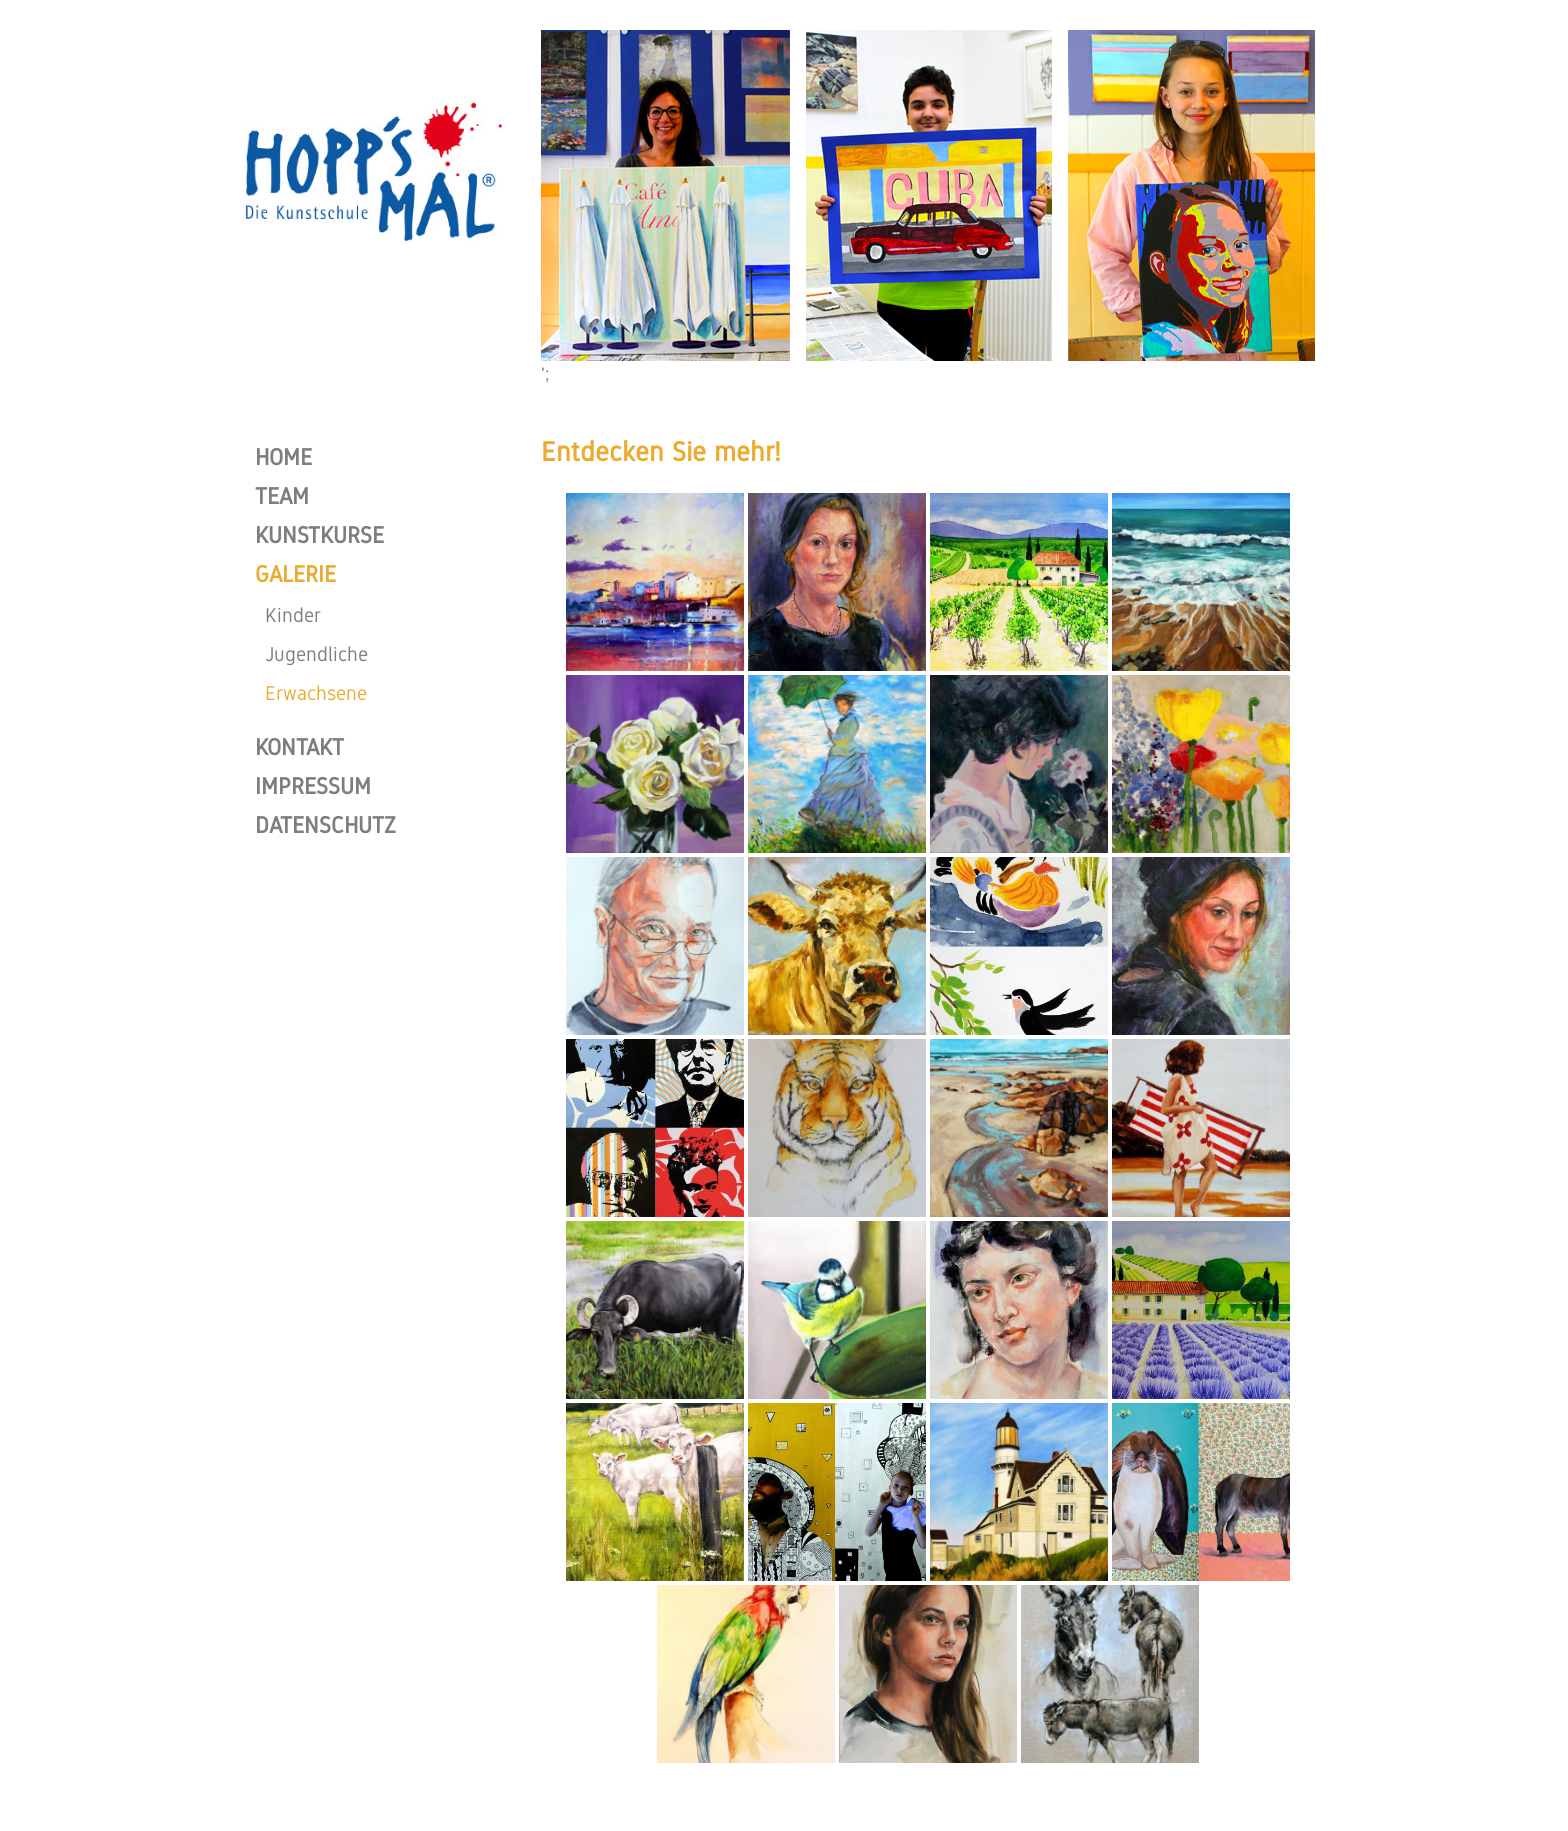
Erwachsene (316, 693)
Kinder (293, 615)
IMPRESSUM (313, 786)
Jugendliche (316, 654)
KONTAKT (299, 747)
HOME (283, 457)
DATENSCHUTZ (325, 825)
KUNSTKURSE (319, 535)
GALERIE (295, 574)
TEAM (282, 496)
